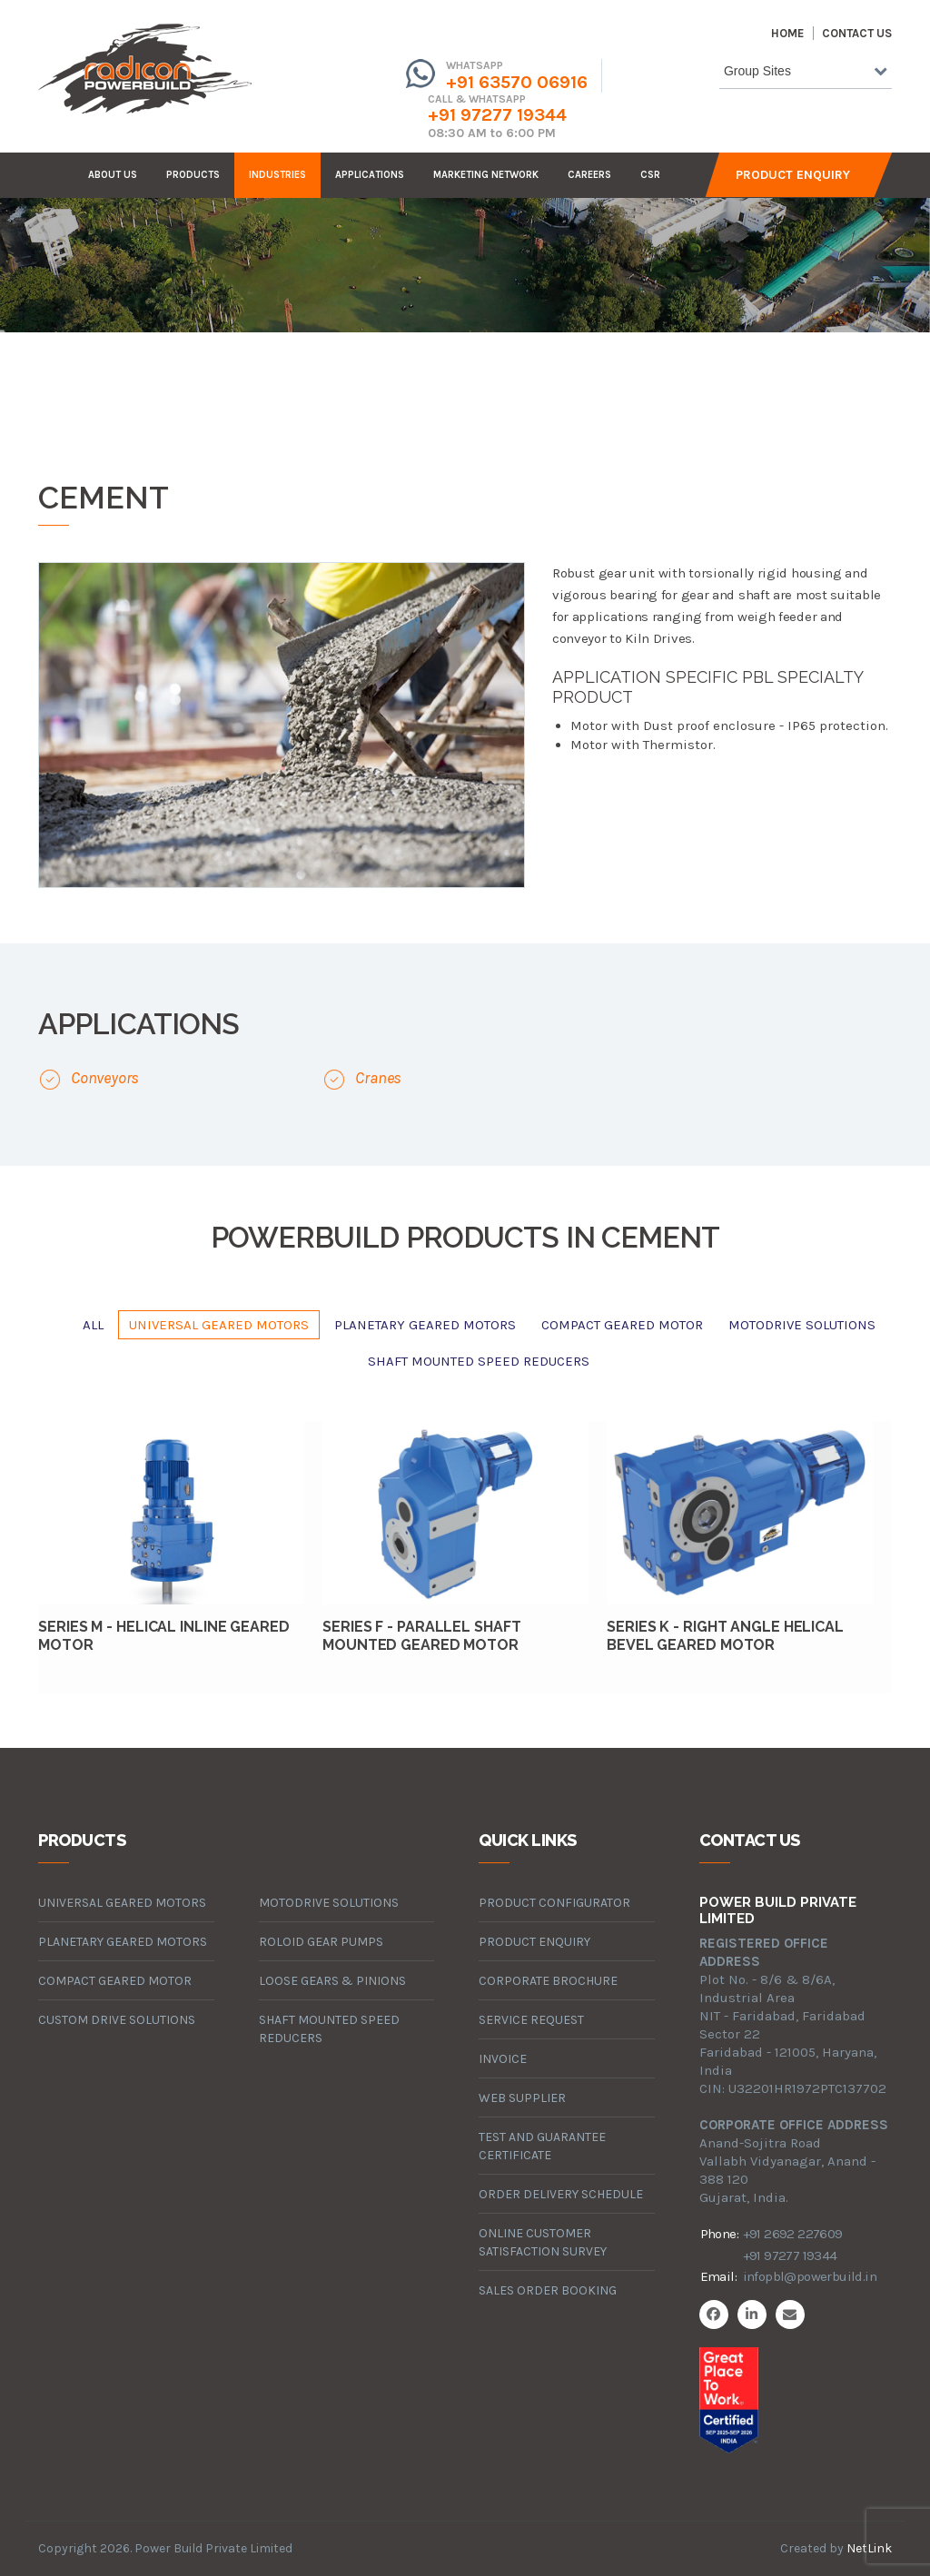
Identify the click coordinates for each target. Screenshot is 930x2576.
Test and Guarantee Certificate (542, 2146)
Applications (369, 175)
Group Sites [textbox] (757, 71)
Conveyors (105, 1078)
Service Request (531, 2020)
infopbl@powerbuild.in (809, 2276)
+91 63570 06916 (517, 82)
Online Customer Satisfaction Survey (543, 2242)
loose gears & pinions (332, 1981)
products (193, 175)
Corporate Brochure (548, 1981)
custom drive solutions (116, 2020)
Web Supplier (522, 2098)
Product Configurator (554, 1902)
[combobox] (805, 74)
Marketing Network (486, 175)
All (93, 1325)
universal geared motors (219, 1325)
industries (277, 175)
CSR (650, 175)
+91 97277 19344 (497, 114)
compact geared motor (622, 1325)
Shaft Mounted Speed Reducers (478, 1361)
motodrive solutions (802, 1325)
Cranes (378, 1078)
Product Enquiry (793, 175)
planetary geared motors (425, 1325)
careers (589, 175)
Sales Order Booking (548, 2290)
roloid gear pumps (321, 1941)
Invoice (503, 2059)
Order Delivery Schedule (561, 2194)
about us (112, 175)
